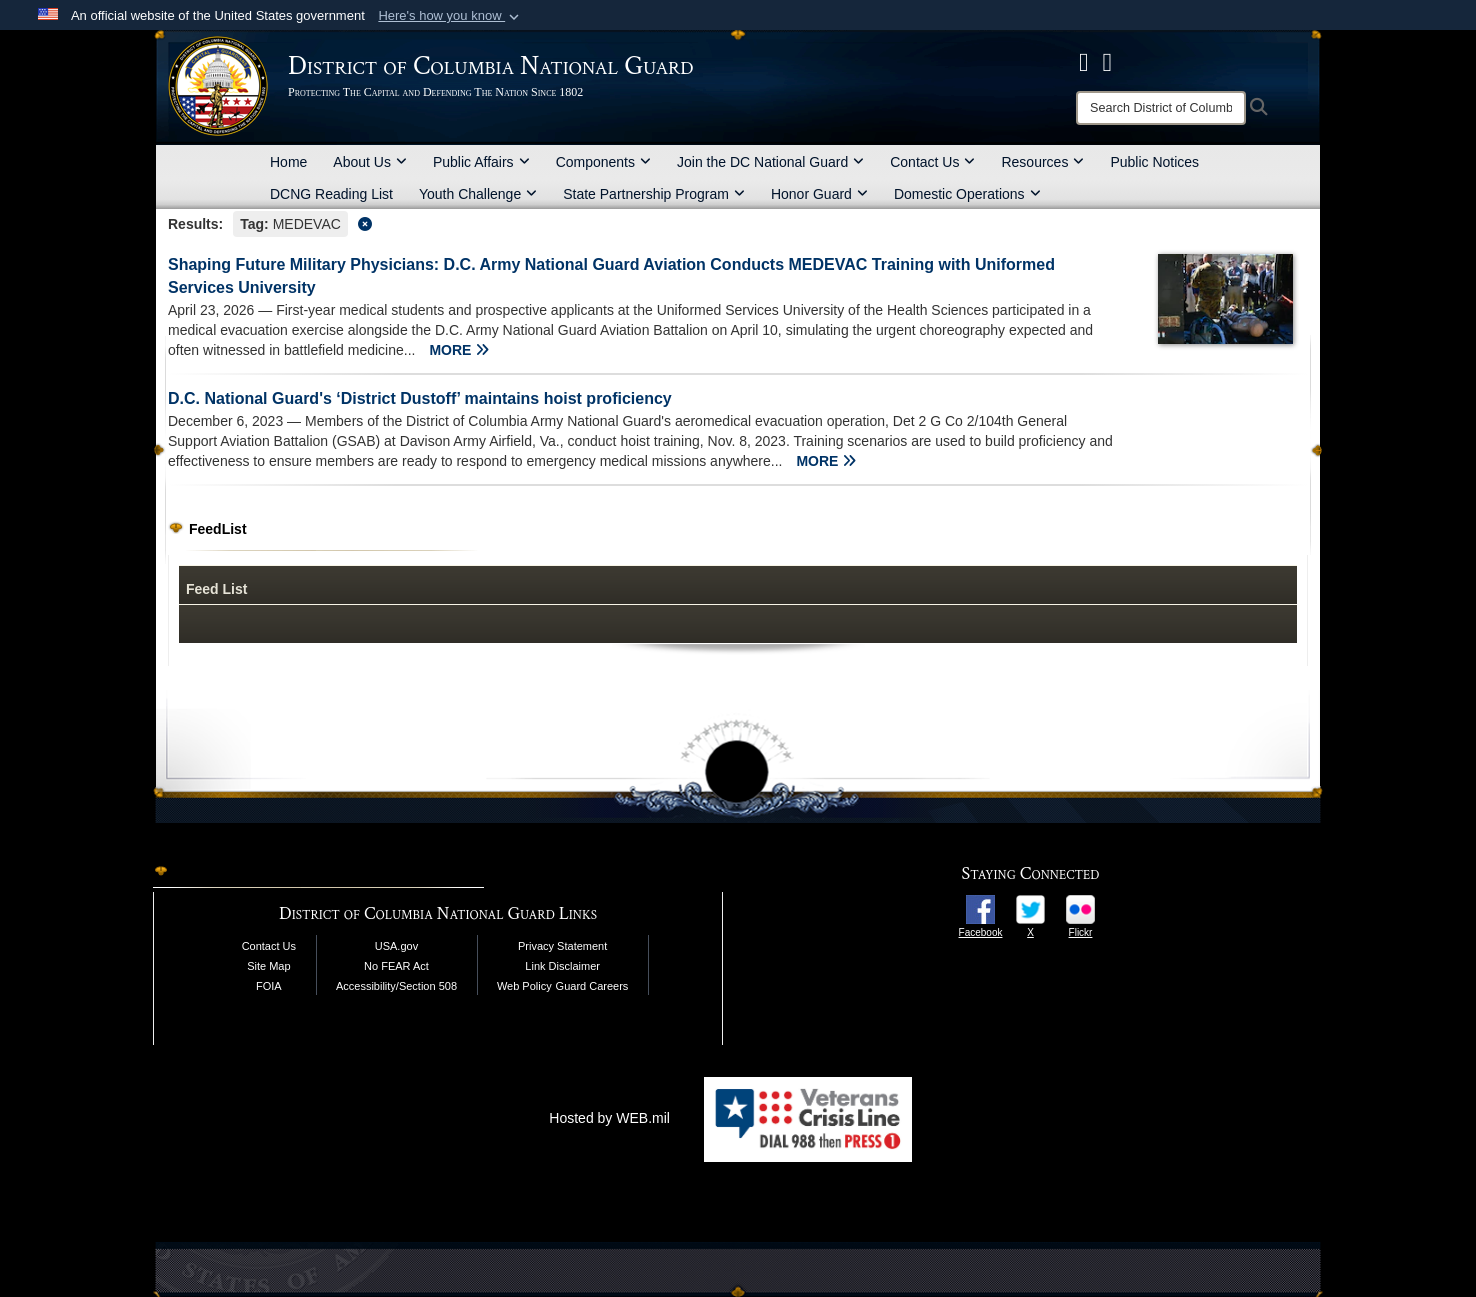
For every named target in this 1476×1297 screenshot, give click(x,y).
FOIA (269, 986)
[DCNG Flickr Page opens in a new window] (1108, 62)
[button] (450, 16)
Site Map (268, 966)
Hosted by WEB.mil (609, 1118)
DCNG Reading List (331, 194)
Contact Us (932, 162)
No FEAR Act (396, 966)
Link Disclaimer (562, 966)
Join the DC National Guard (770, 162)
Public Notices (1154, 162)
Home (288, 162)
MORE (459, 350)
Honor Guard (819, 194)
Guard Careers (592, 986)
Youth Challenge (478, 194)
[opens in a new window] (980, 908)
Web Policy (524, 986)
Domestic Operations (967, 194)
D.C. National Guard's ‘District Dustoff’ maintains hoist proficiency (420, 398)
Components (603, 162)
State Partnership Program (654, 194)
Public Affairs (481, 162)
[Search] (1161, 108)
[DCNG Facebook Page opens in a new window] (1084, 62)
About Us (370, 162)
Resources (1042, 162)
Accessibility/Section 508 (396, 986)
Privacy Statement (562, 946)
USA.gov (396, 946)
